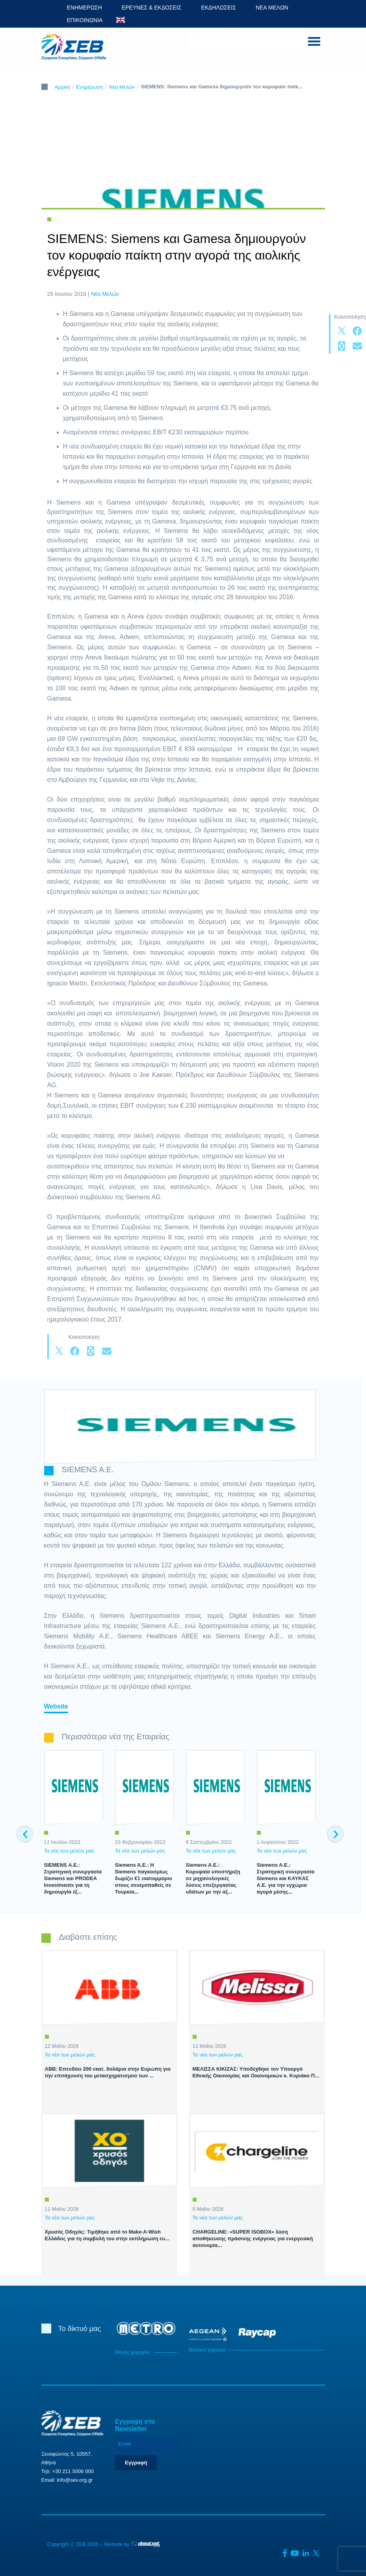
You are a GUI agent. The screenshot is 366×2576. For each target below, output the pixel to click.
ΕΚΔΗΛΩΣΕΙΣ (218, 7)
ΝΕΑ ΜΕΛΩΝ (272, 7)
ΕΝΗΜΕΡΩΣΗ (84, 7)
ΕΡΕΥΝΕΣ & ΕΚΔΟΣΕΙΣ (152, 7)
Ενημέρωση (89, 87)
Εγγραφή (136, 2463)
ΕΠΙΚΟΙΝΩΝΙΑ (85, 20)
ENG (120, 20)
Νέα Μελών (122, 87)
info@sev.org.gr (75, 2480)
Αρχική (63, 87)
